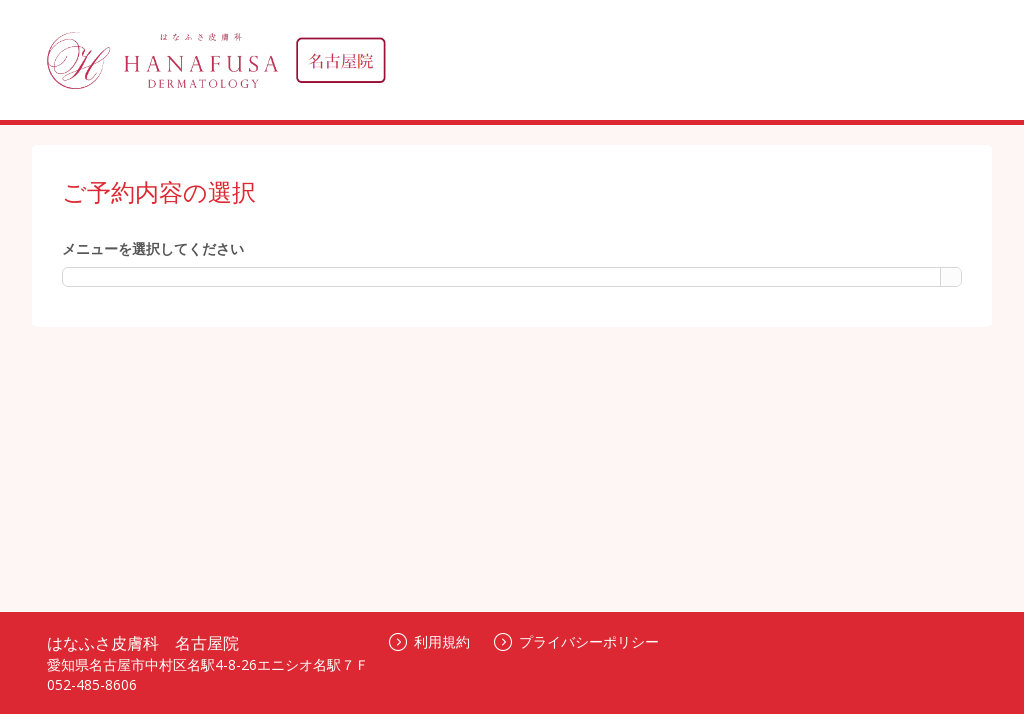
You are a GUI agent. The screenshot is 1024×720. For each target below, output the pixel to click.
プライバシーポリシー (576, 641)
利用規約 (429, 641)
